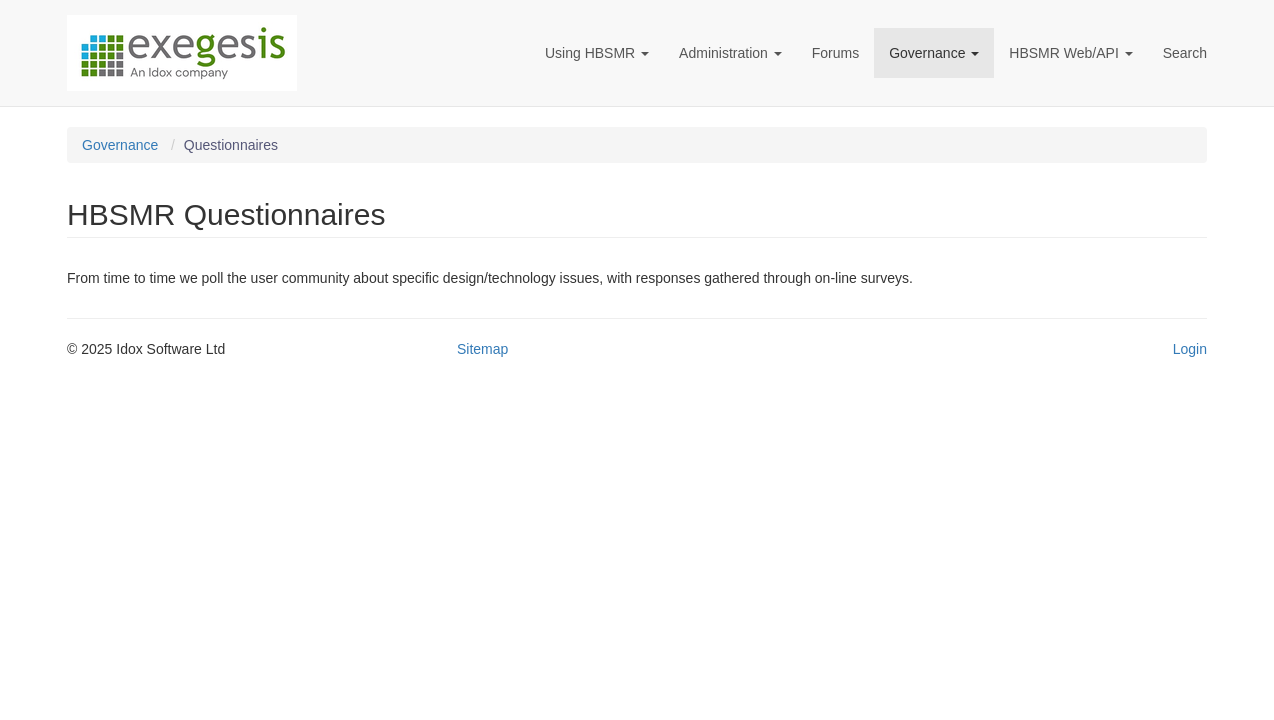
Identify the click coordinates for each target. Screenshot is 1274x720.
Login (1190, 349)
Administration (730, 53)
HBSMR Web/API (1070, 53)
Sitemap (482, 349)
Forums (835, 53)
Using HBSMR (597, 53)
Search (1185, 53)
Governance (934, 53)
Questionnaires (231, 145)
